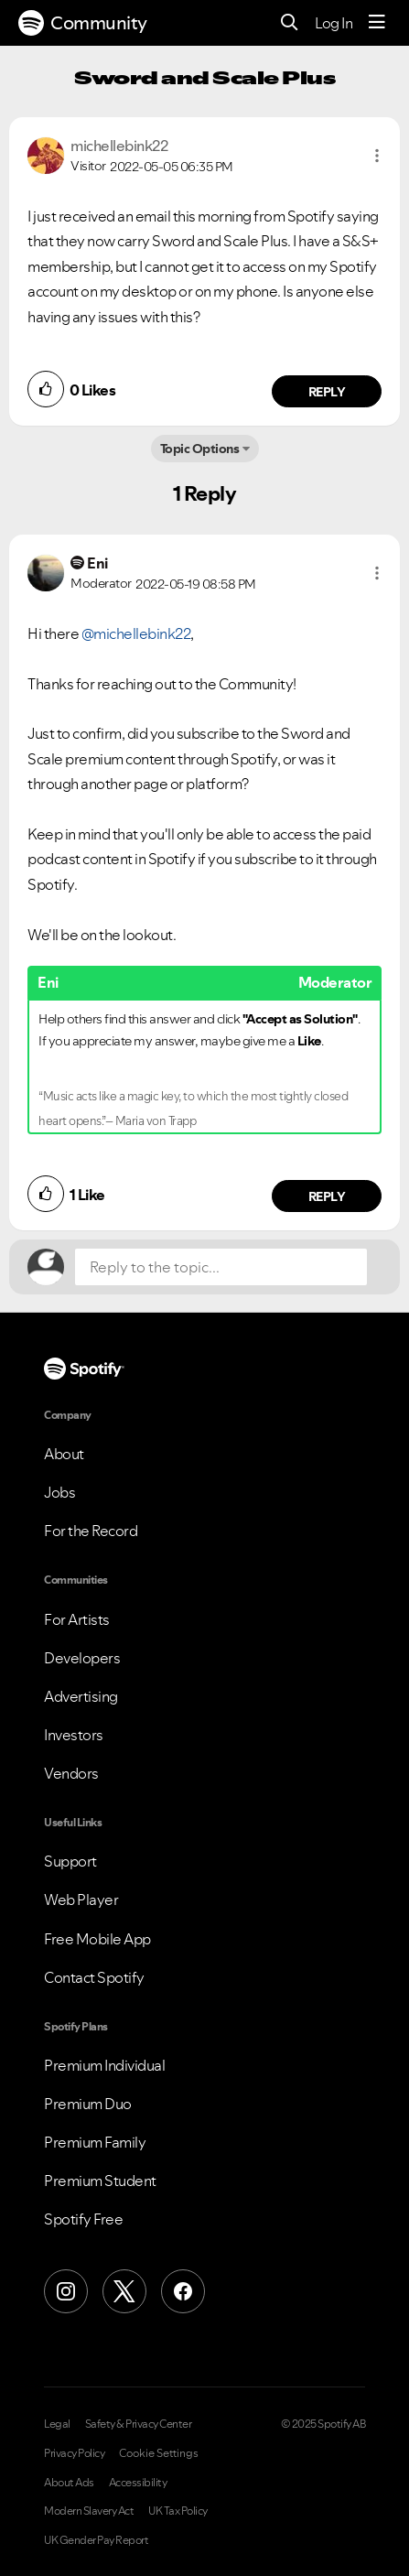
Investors (73, 1735)
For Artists (77, 1619)
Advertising (81, 1696)
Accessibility (138, 2482)
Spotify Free (83, 2219)
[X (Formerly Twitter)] (124, 2291)
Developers (82, 1658)
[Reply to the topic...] (221, 1267)
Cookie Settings (159, 2453)
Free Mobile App (97, 1939)
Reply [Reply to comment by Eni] (327, 1196)
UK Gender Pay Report (96, 2540)
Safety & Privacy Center (138, 2424)
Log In (333, 23)
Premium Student (100, 2180)
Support (70, 1861)
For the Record (90, 1531)
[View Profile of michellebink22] (118, 145)
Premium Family (94, 2142)
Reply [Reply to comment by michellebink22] (327, 392)
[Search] (289, 23)
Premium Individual (104, 2065)
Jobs (59, 1492)
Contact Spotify (94, 1977)
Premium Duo (88, 2104)
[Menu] (377, 23)
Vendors (71, 1773)
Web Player (81, 1899)
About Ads (69, 2482)
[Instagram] (66, 2291)
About (64, 1454)
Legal (57, 2424)
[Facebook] (183, 2291)
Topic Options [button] (200, 448)
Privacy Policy (74, 2453)
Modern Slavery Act (89, 2511)
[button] (377, 155)
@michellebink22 (136, 633)
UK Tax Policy (178, 2511)
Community (82, 23)
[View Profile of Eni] (97, 563)
